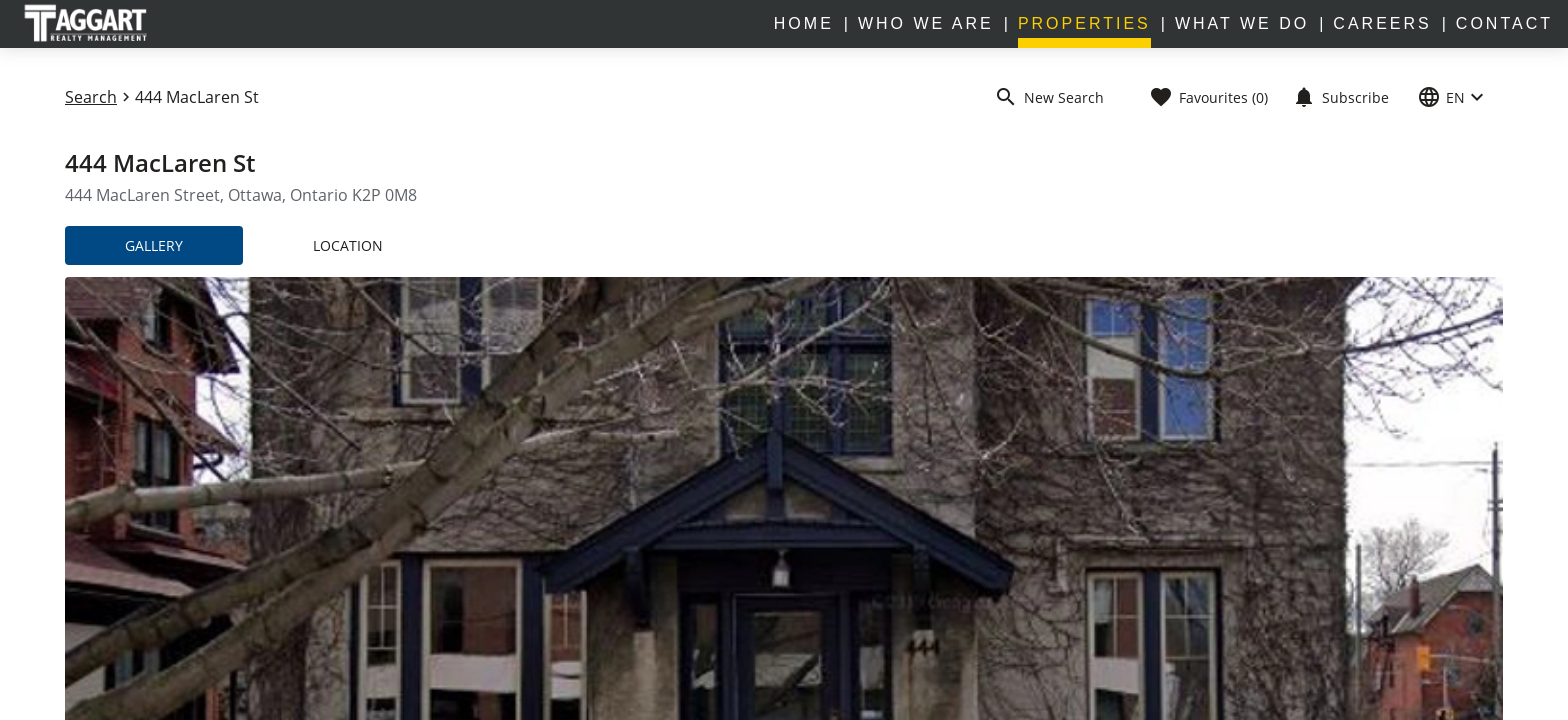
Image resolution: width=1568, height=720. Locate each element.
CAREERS (1382, 23)
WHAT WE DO (1242, 23)
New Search (1049, 97)
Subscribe (1340, 97)
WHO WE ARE (926, 23)
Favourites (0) (1208, 97)
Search (91, 97)
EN (1453, 97)
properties (1084, 23)
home (804, 23)
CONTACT (1504, 23)
